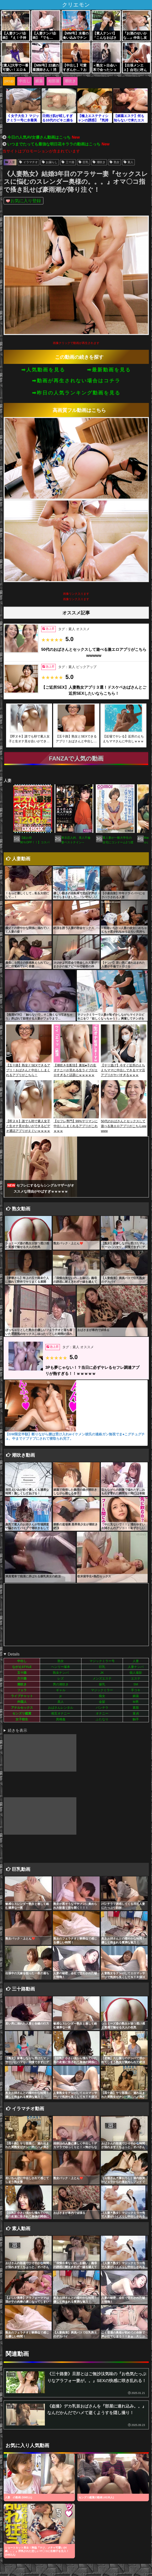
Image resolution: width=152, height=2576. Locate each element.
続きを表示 (17, 1730)
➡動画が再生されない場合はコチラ (76, 380)
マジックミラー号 (102, 1661)
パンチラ (102, 1707)
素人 (129, 162)
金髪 (102, 1702)
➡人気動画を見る (43, 369)
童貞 (136, 1713)
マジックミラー (102, 1690)
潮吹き (70, 81)
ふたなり (102, 1719)
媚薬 (39, 81)
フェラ (22, 1690)
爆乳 (102, 1684)
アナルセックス (22, 1707)
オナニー (102, 1713)
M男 (136, 1702)
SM (135, 1684)
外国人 (22, 1702)
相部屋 (54, 81)
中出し (24, 81)
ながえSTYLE (22, 1667)
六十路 (22, 1678)
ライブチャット (22, 1696)
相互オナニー (60, 1713)
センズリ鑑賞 (21, 1713)
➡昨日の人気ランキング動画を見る (76, 392)
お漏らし (50, 162)
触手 (136, 1719)
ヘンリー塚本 (60, 1667)
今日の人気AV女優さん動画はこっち (39, 137)
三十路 (68, 162)
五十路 (22, 1672)
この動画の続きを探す (79, 357)
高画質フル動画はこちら (79, 410)
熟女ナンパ (61, 1672)
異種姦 (60, 1719)
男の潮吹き (61, 1684)
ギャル (60, 1690)
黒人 (60, 1702)
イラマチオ (28, 162)
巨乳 (83, 162)
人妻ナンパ (136, 1667)
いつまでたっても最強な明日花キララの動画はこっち (53, 144)
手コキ (135, 1690)
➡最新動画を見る (109, 369)
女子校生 (22, 1719)
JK (102, 1672)
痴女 (102, 1696)
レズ (60, 1678)
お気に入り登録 (25, 200)
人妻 (10, 162)
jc (61, 1696)
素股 (136, 1707)
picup (9, 81)
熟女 (115, 162)
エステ (135, 1678)
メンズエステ (102, 1678)
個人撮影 (135, 1672)
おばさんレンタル (60, 1707)
